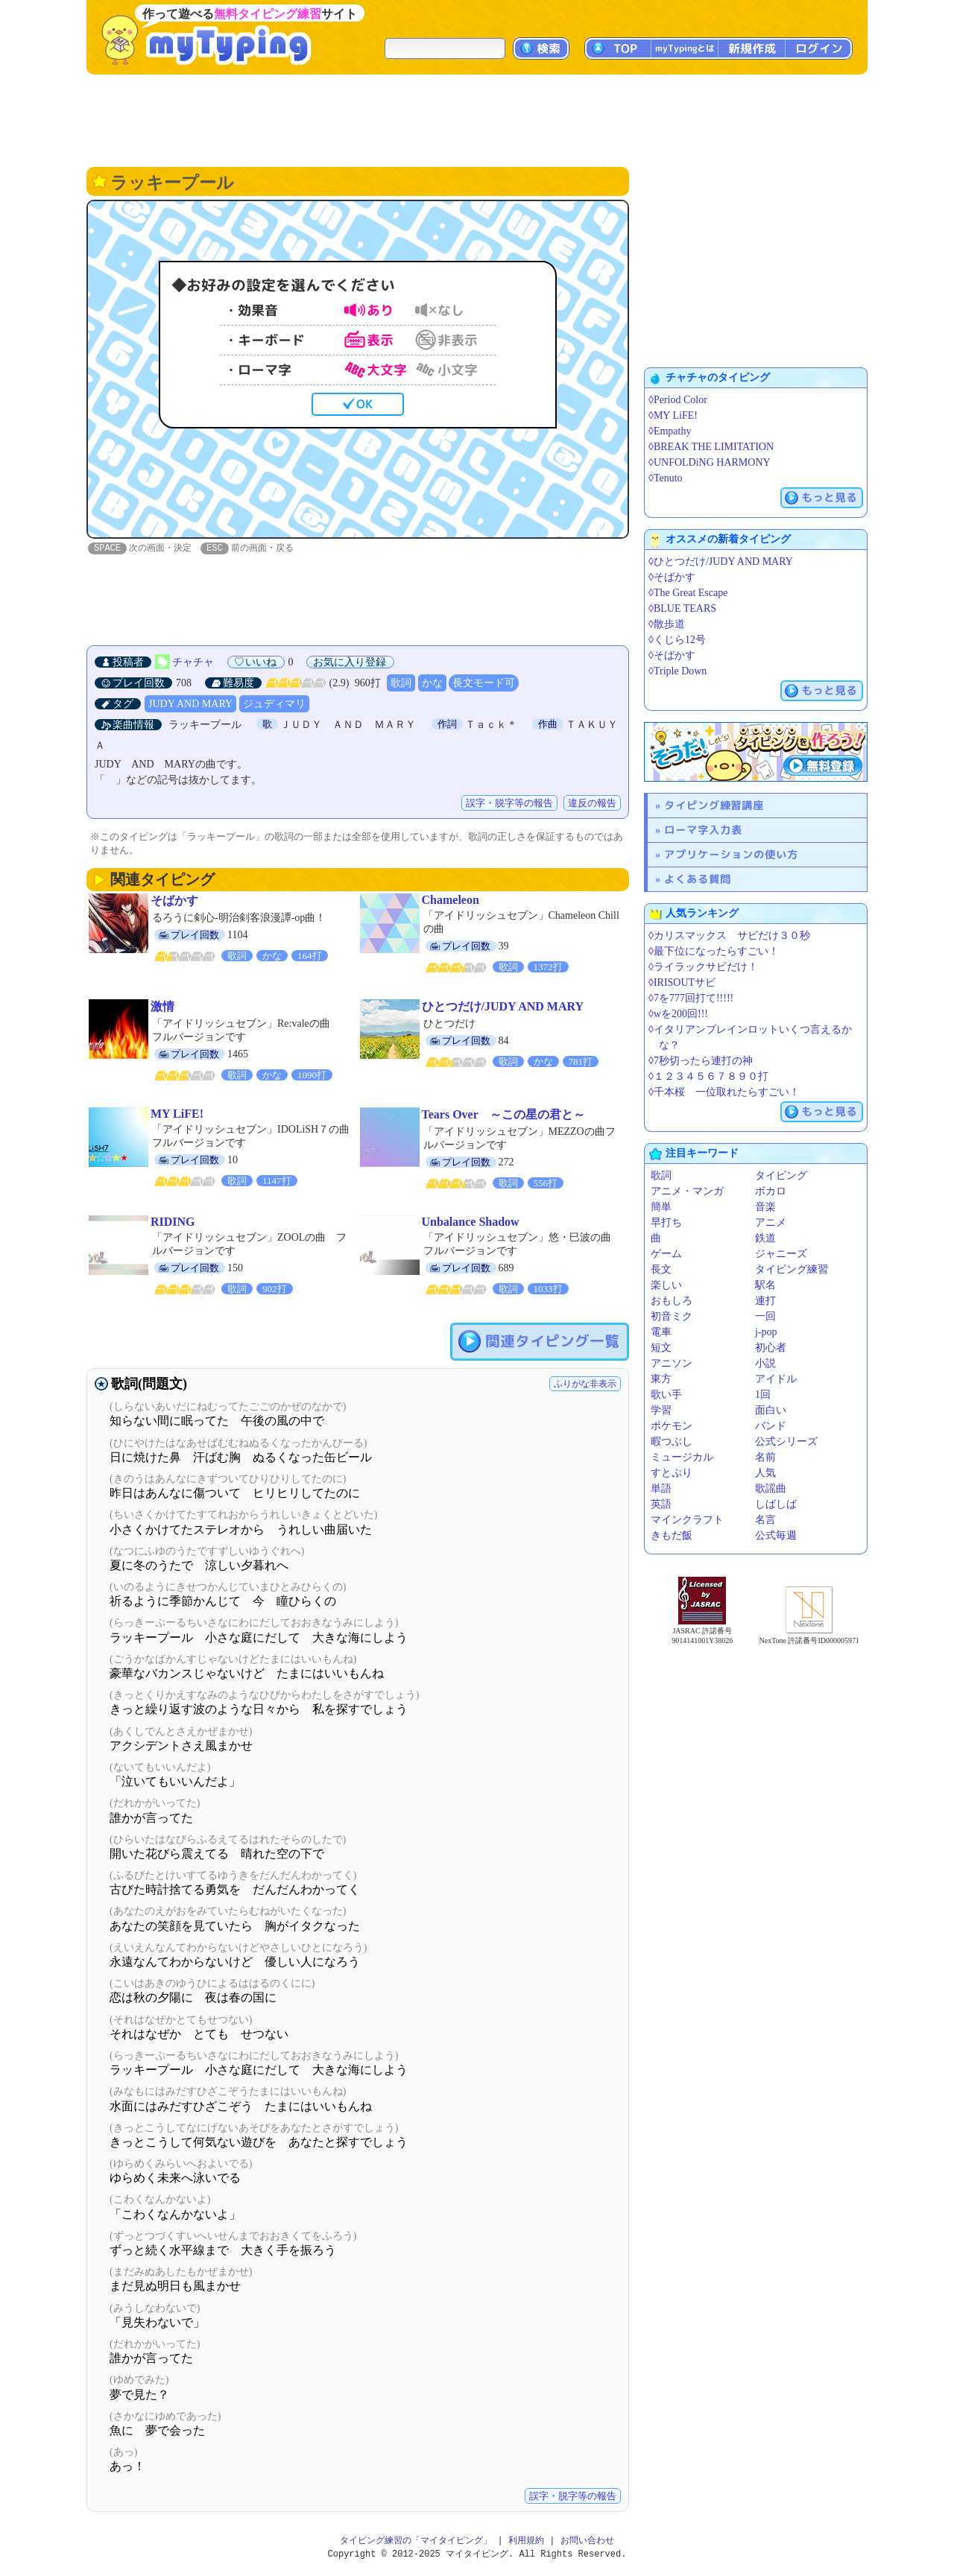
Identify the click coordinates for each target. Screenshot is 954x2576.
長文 (661, 1269)
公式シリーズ (786, 1441)
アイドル (776, 1378)
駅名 (765, 1285)
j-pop (766, 1332)
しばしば (776, 1504)
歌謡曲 (770, 1488)
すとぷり (671, 1472)
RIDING (173, 1222)
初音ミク (671, 1316)
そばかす (174, 901)
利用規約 (526, 2541)
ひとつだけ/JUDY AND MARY (503, 1007)
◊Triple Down (677, 671)
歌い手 (666, 1394)
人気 (765, 1472)
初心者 (770, 1347)
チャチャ (193, 662)
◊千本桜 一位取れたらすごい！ (724, 1092)
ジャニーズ (781, 1253)
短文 (661, 1347)
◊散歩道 (666, 624)
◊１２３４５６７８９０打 (708, 1076)
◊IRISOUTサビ (682, 982)
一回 (765, 1316)
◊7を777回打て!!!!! (690, 998)
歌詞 (401, 683)
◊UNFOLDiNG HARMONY (709, 462)
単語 (661, 1488)
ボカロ (770, 1191)
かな (432, 683)
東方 (661, 1378)
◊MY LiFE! (673, 415)
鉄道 (765, 1238)
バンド (770, 1425)
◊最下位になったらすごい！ (713, 951)
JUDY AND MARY (190, 704)
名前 (765, 1457)
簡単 (661, 1206)
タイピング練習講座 (714, 805)
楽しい (666, 1285)
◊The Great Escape (687, 592)
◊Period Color (677, 399)
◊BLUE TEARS (682, 608)
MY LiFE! (177, 1114)
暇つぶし (671, 1441)
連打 (765, 1300)
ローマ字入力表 (703, 830)
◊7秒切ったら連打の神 (700, 1060)
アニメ (770, 1222)
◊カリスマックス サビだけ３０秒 (729, 935)
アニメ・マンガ (687, 1191)
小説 (765, 1363)
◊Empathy (669, 431)
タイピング (781, 1175)
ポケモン (671, 1425)
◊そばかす (671, 577)
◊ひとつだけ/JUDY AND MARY (720, 561)
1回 (763, 1394)
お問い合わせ (587, 2541)
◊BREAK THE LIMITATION (711, 446)
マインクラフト (687, 1519)
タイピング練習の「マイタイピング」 (416, 2541)
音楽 (765, 1206)
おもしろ (671, 1300)
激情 (162, 1007)
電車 (661, 1332)
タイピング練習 (791, 1269)
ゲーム (666, 1253)
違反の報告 (592, 803)
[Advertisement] (477, 119)
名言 (765, 1519)
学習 (661, 1410)
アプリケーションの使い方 (731, 854)
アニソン (671, 1363)
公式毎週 (776, 1535)
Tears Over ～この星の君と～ (504, 1115)
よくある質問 (697, 879)
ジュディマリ (274, 704)
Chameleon (450, 900)
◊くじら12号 (677, 639)
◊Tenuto (665, 478)
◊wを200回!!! (678, 1013)
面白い (770, 1410)
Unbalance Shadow (470, 1222)
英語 (661, 1504)
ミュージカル (682, 1457)
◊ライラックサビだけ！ (703, 966)
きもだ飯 (671, 1535)
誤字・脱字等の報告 (509, 803)
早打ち (666, 1222)
